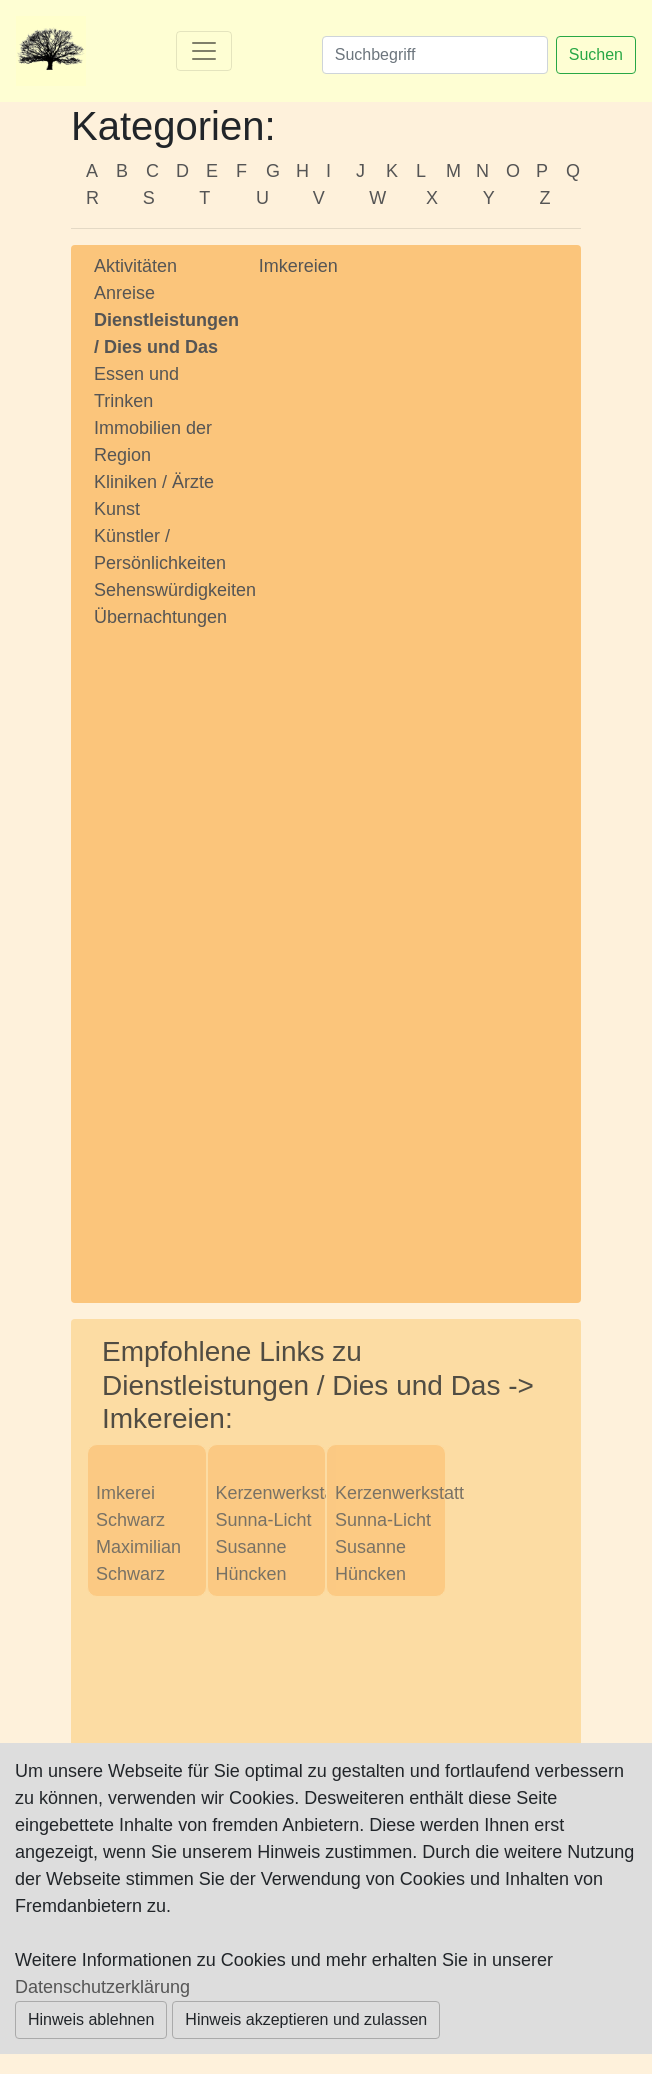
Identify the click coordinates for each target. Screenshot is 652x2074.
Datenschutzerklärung (102, 1987)
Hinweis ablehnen (91, 2019)
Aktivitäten (135, 266)
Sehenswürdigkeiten (175, 590)
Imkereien (298, 266)
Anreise (124, 293)
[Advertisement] (161, 947)
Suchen (596, 54)
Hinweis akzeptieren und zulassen (306, 2019)
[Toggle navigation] (204, 51)
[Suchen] (435, 55)
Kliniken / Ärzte (154, 482)
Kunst (117, 509)
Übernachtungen (160, 617)
